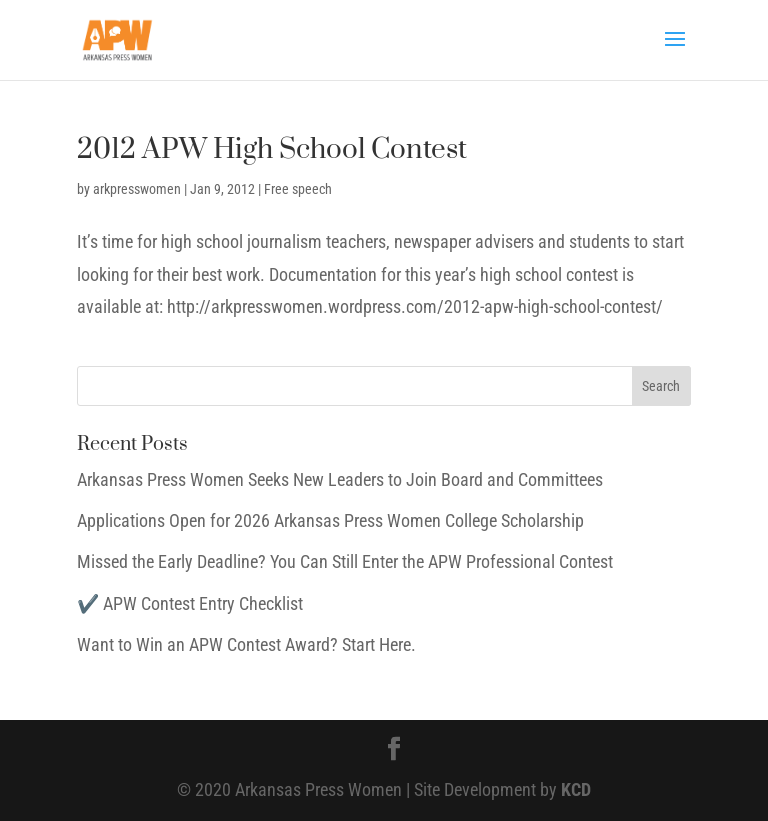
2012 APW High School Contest (272, 149)
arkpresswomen (137, 189)
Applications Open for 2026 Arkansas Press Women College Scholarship (330, 520)
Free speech (298, 189)
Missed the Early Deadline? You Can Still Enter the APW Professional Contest (345, 561)
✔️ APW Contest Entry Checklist (190, 603)
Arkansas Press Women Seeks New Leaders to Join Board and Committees (340, 479)
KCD (576, 789)
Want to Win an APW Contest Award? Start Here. (246, 644)
